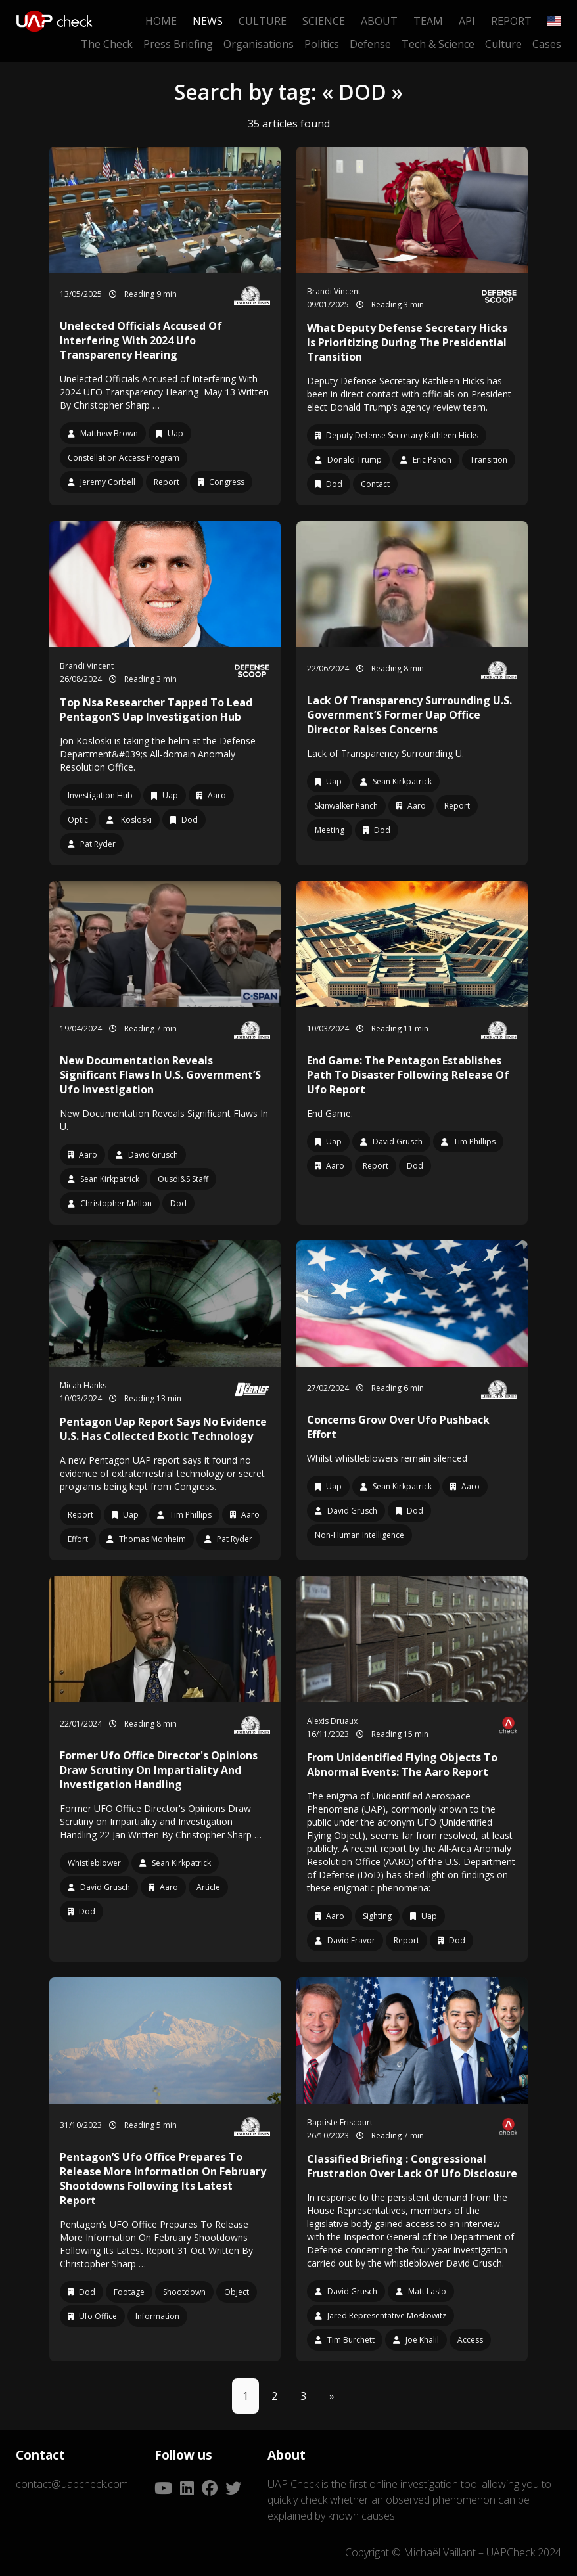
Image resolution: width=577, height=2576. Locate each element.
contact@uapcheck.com (72, 2484)
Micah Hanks (83, 1385)
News (208, 21)
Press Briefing (178, 44)
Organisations (258, 44)
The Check (107, 44)
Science (323, 21)
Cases (546, 44)
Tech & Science (438, 44)
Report (511, 21)
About (379, 21)
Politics (321, 44)
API (467, 21)
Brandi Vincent (334, 291)
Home (161, 21)
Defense (370, 44)
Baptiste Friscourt (340, 2122)
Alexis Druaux (332, 1721)
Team (428, 21)
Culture (263, 21)
